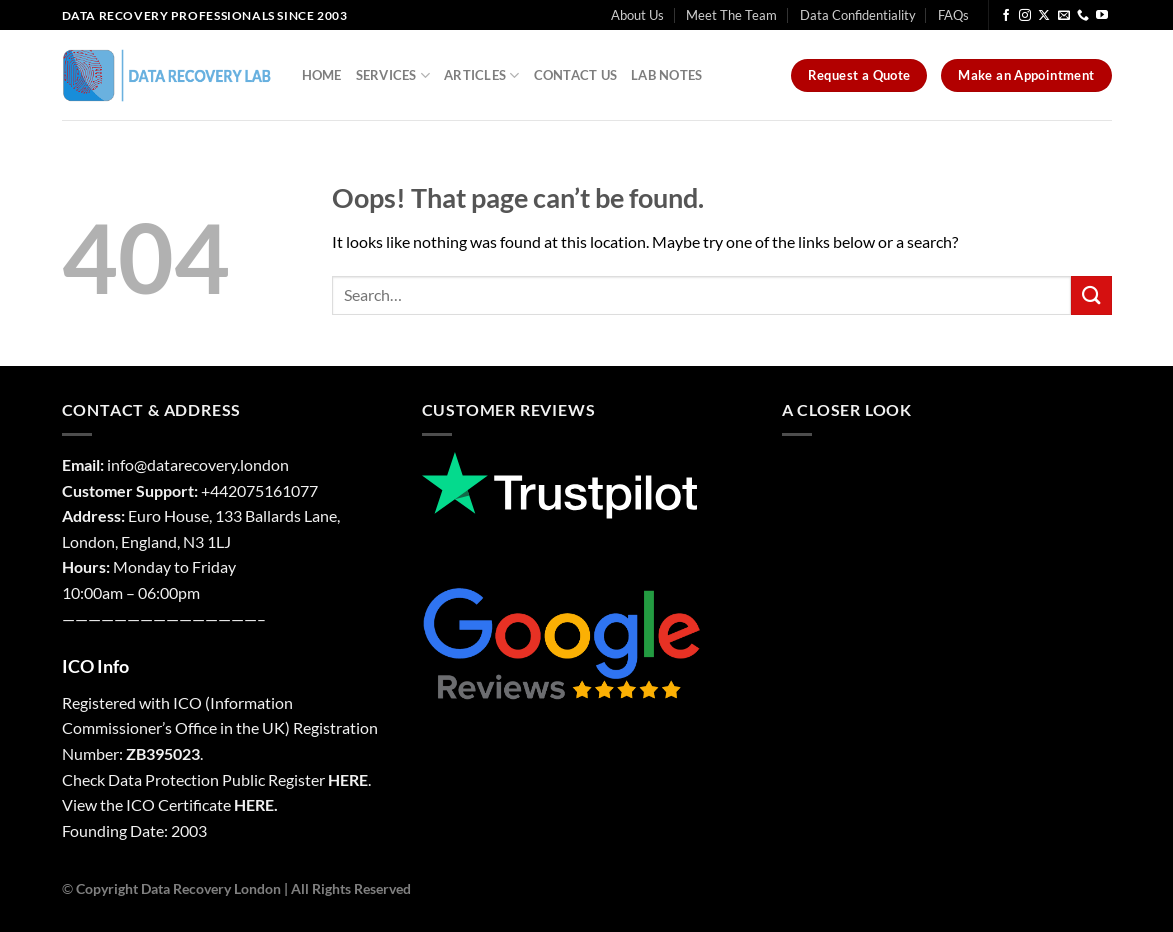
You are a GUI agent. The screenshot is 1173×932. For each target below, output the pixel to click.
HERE (348, 779)
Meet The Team (731, 15)
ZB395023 (163, 753)
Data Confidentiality (858, 15)
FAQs (953, 15)
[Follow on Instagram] (1025, 16)
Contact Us (576, 75)
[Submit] (1091, 295)
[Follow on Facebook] (1006, 16)
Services (393, 75)
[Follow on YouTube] (1102, 16)
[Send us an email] (1064, 16)
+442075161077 (259, 490)
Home (322, 75)
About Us (637, 15)
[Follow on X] (1044, 16)
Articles (482, 75)
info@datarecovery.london (198, 464)
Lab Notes (666, 75)
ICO (187, 702)
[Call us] (1083, 16)
